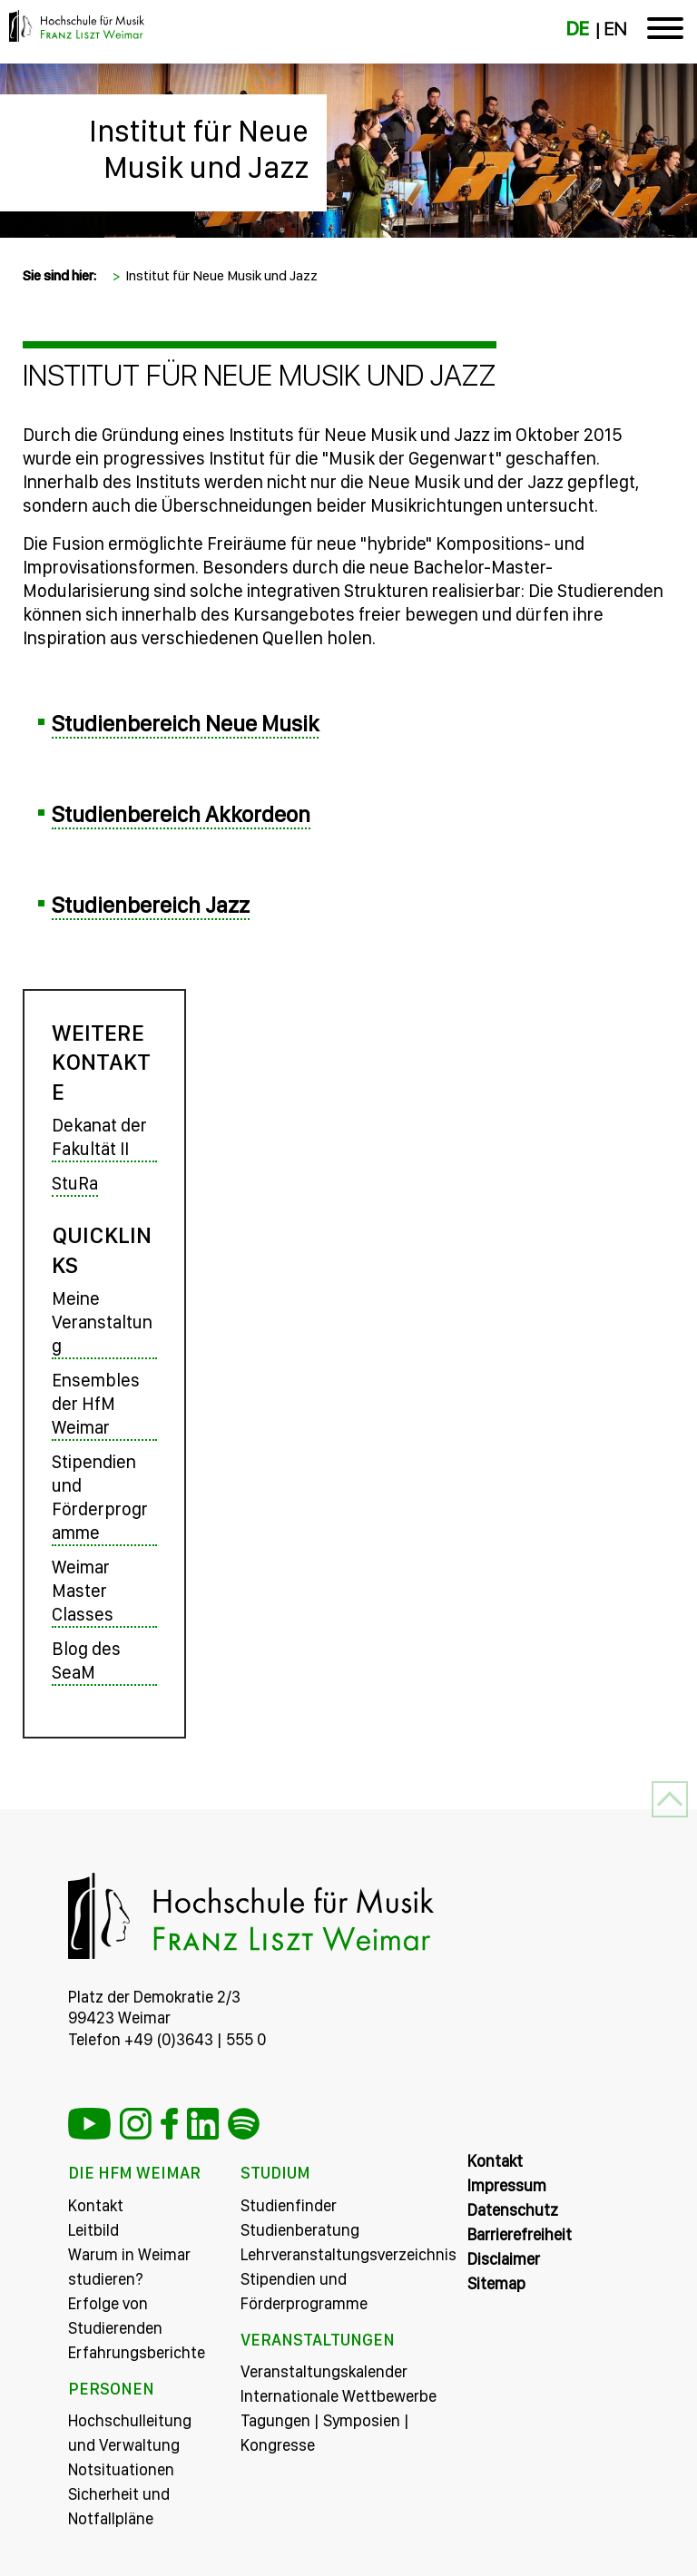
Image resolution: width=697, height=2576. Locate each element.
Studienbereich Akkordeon (181, 814)
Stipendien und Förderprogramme (100, 1497)
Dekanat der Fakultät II (99, 1137)
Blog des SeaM (86, 1660)
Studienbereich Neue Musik (185, 723)
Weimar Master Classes (82, 1590)
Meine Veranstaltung (102, 1322)
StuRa (75, 1183)
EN (615, 29)
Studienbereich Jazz (151, 904)
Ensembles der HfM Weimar (96, 1403)
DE (577, 29)
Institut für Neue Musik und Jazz (199, 149)
